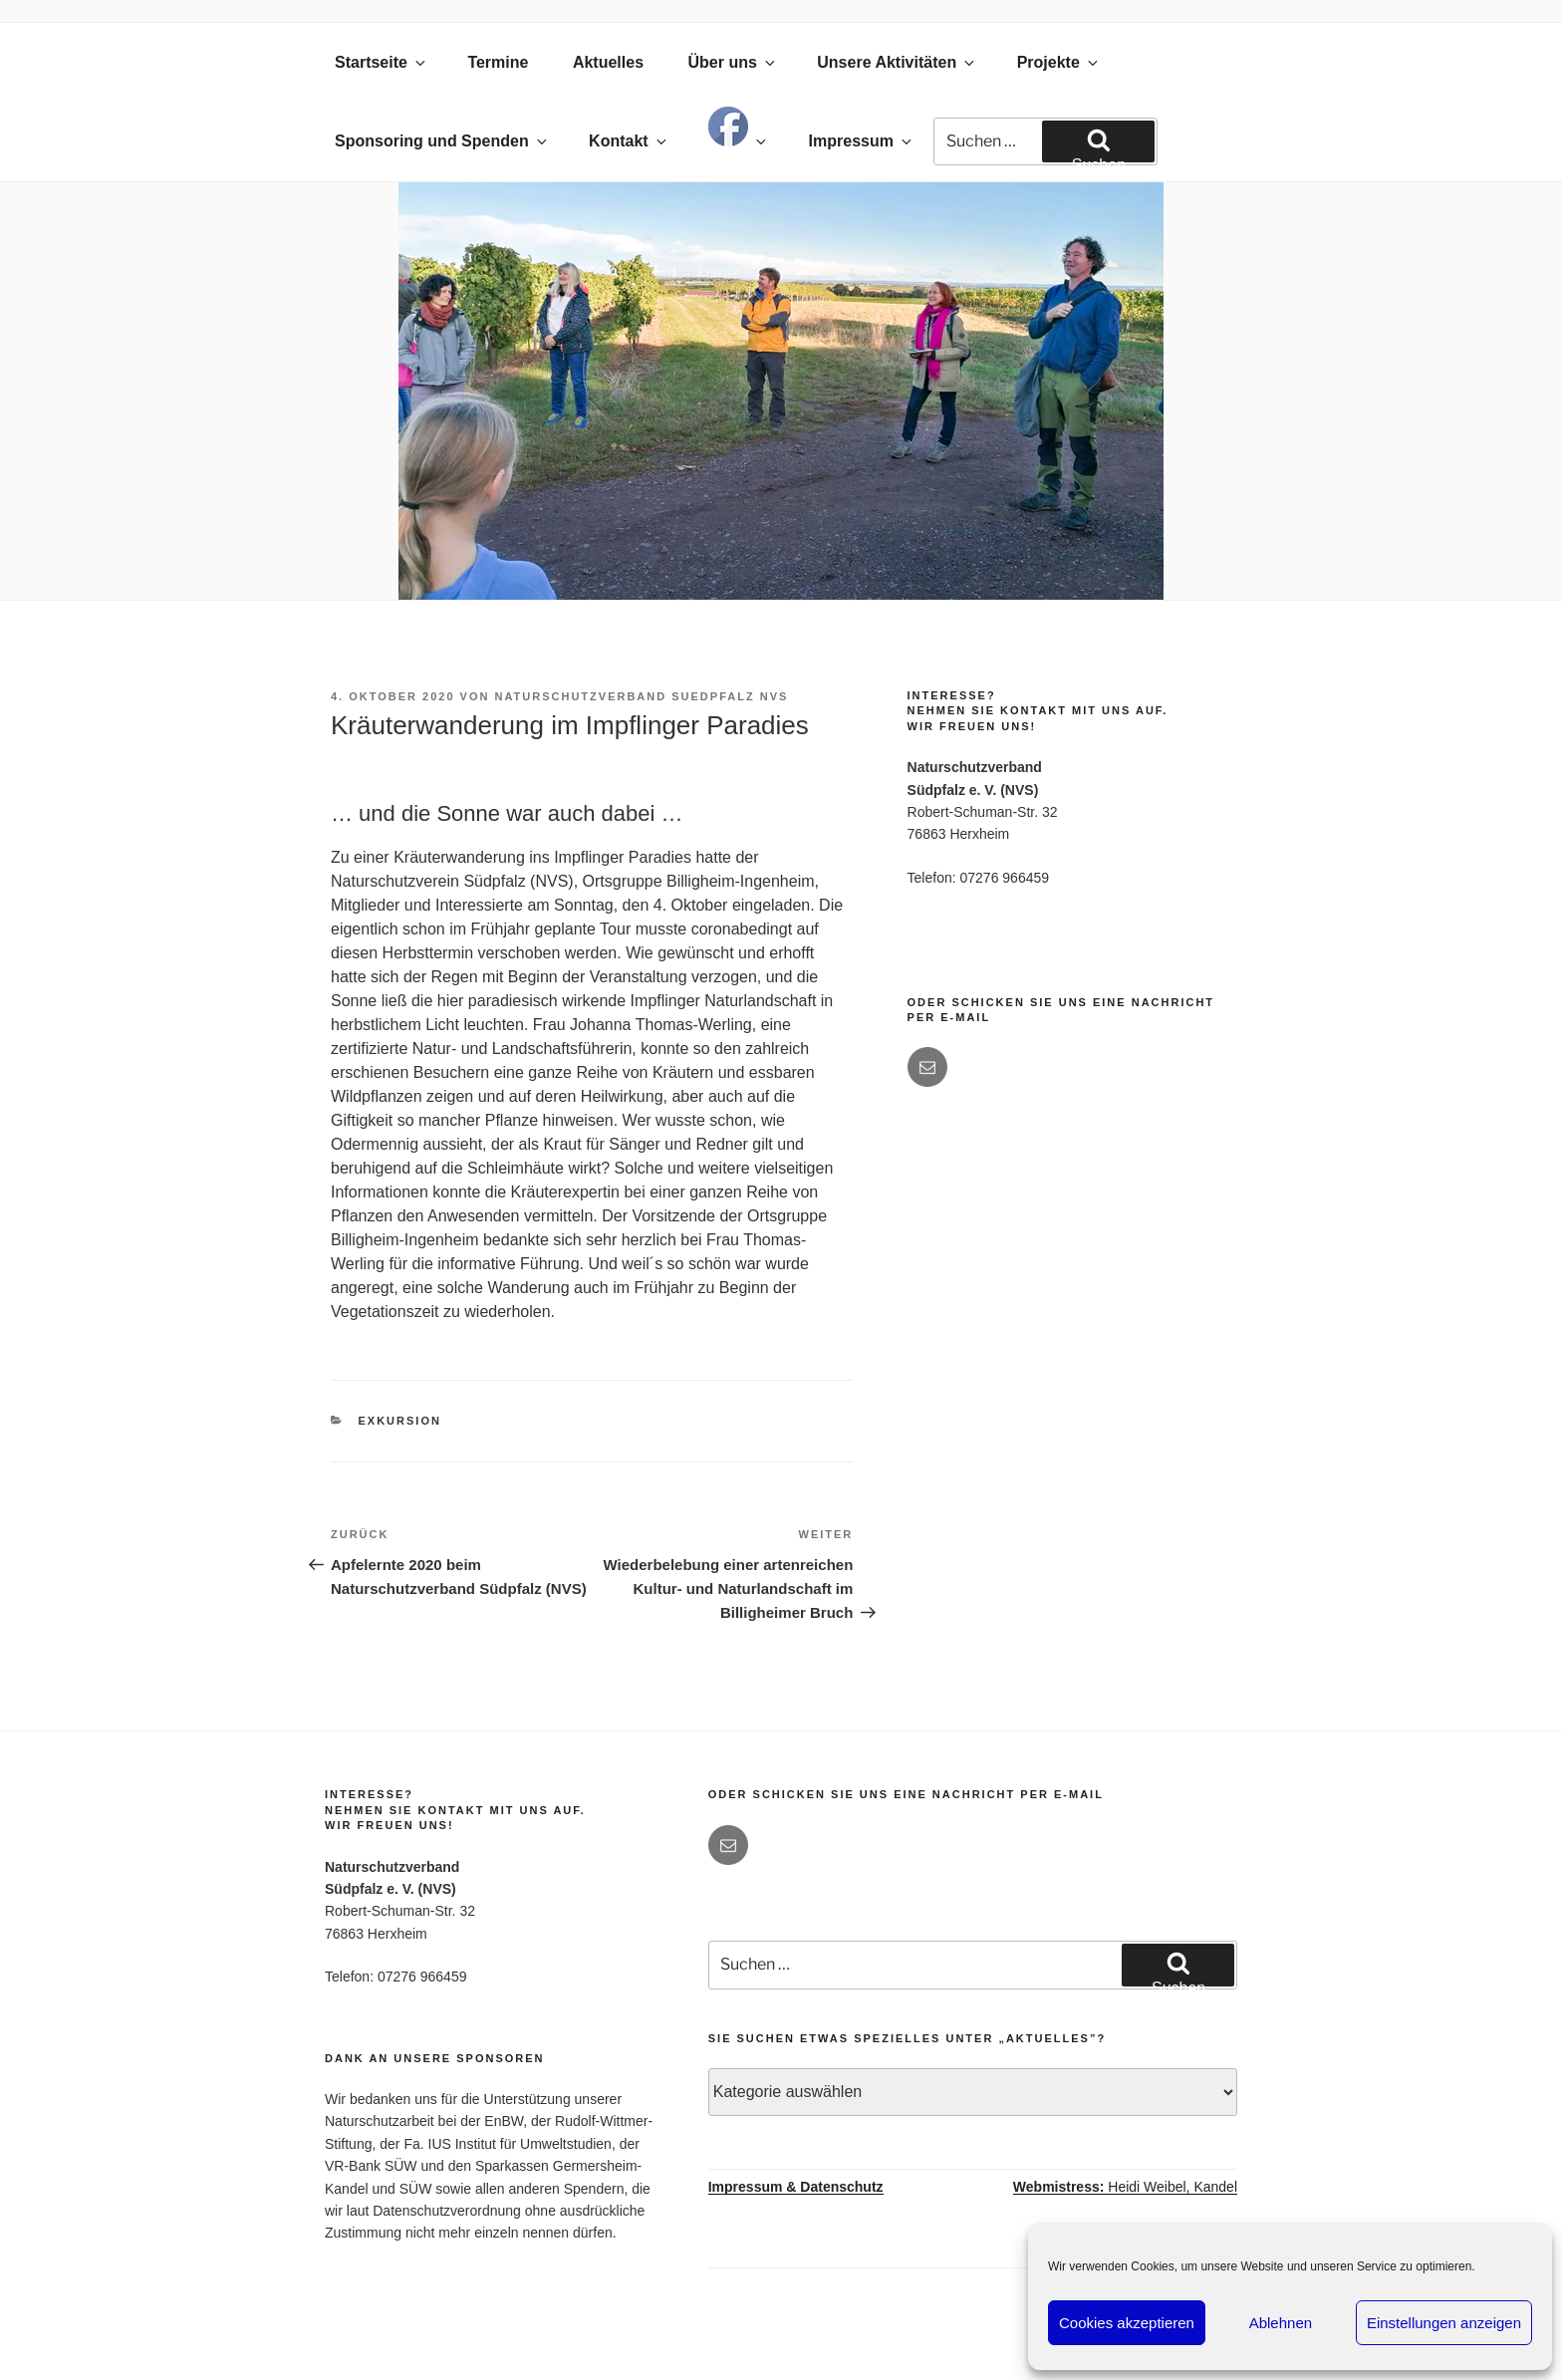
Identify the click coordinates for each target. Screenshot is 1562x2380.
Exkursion (400, 1421)
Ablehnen (1280, 2322)
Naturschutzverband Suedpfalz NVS (642, 696)
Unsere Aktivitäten (897, 62)
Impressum (861, 140)
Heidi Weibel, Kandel (1125, 2187)
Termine (497, 62)
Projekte (1059, 62)
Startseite (381, 62)
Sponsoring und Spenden (442, 140)
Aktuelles (608, 62)
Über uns (732, 62)
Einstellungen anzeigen (1444, 2322)
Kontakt (629, 140)
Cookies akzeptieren (1126, 2322)
